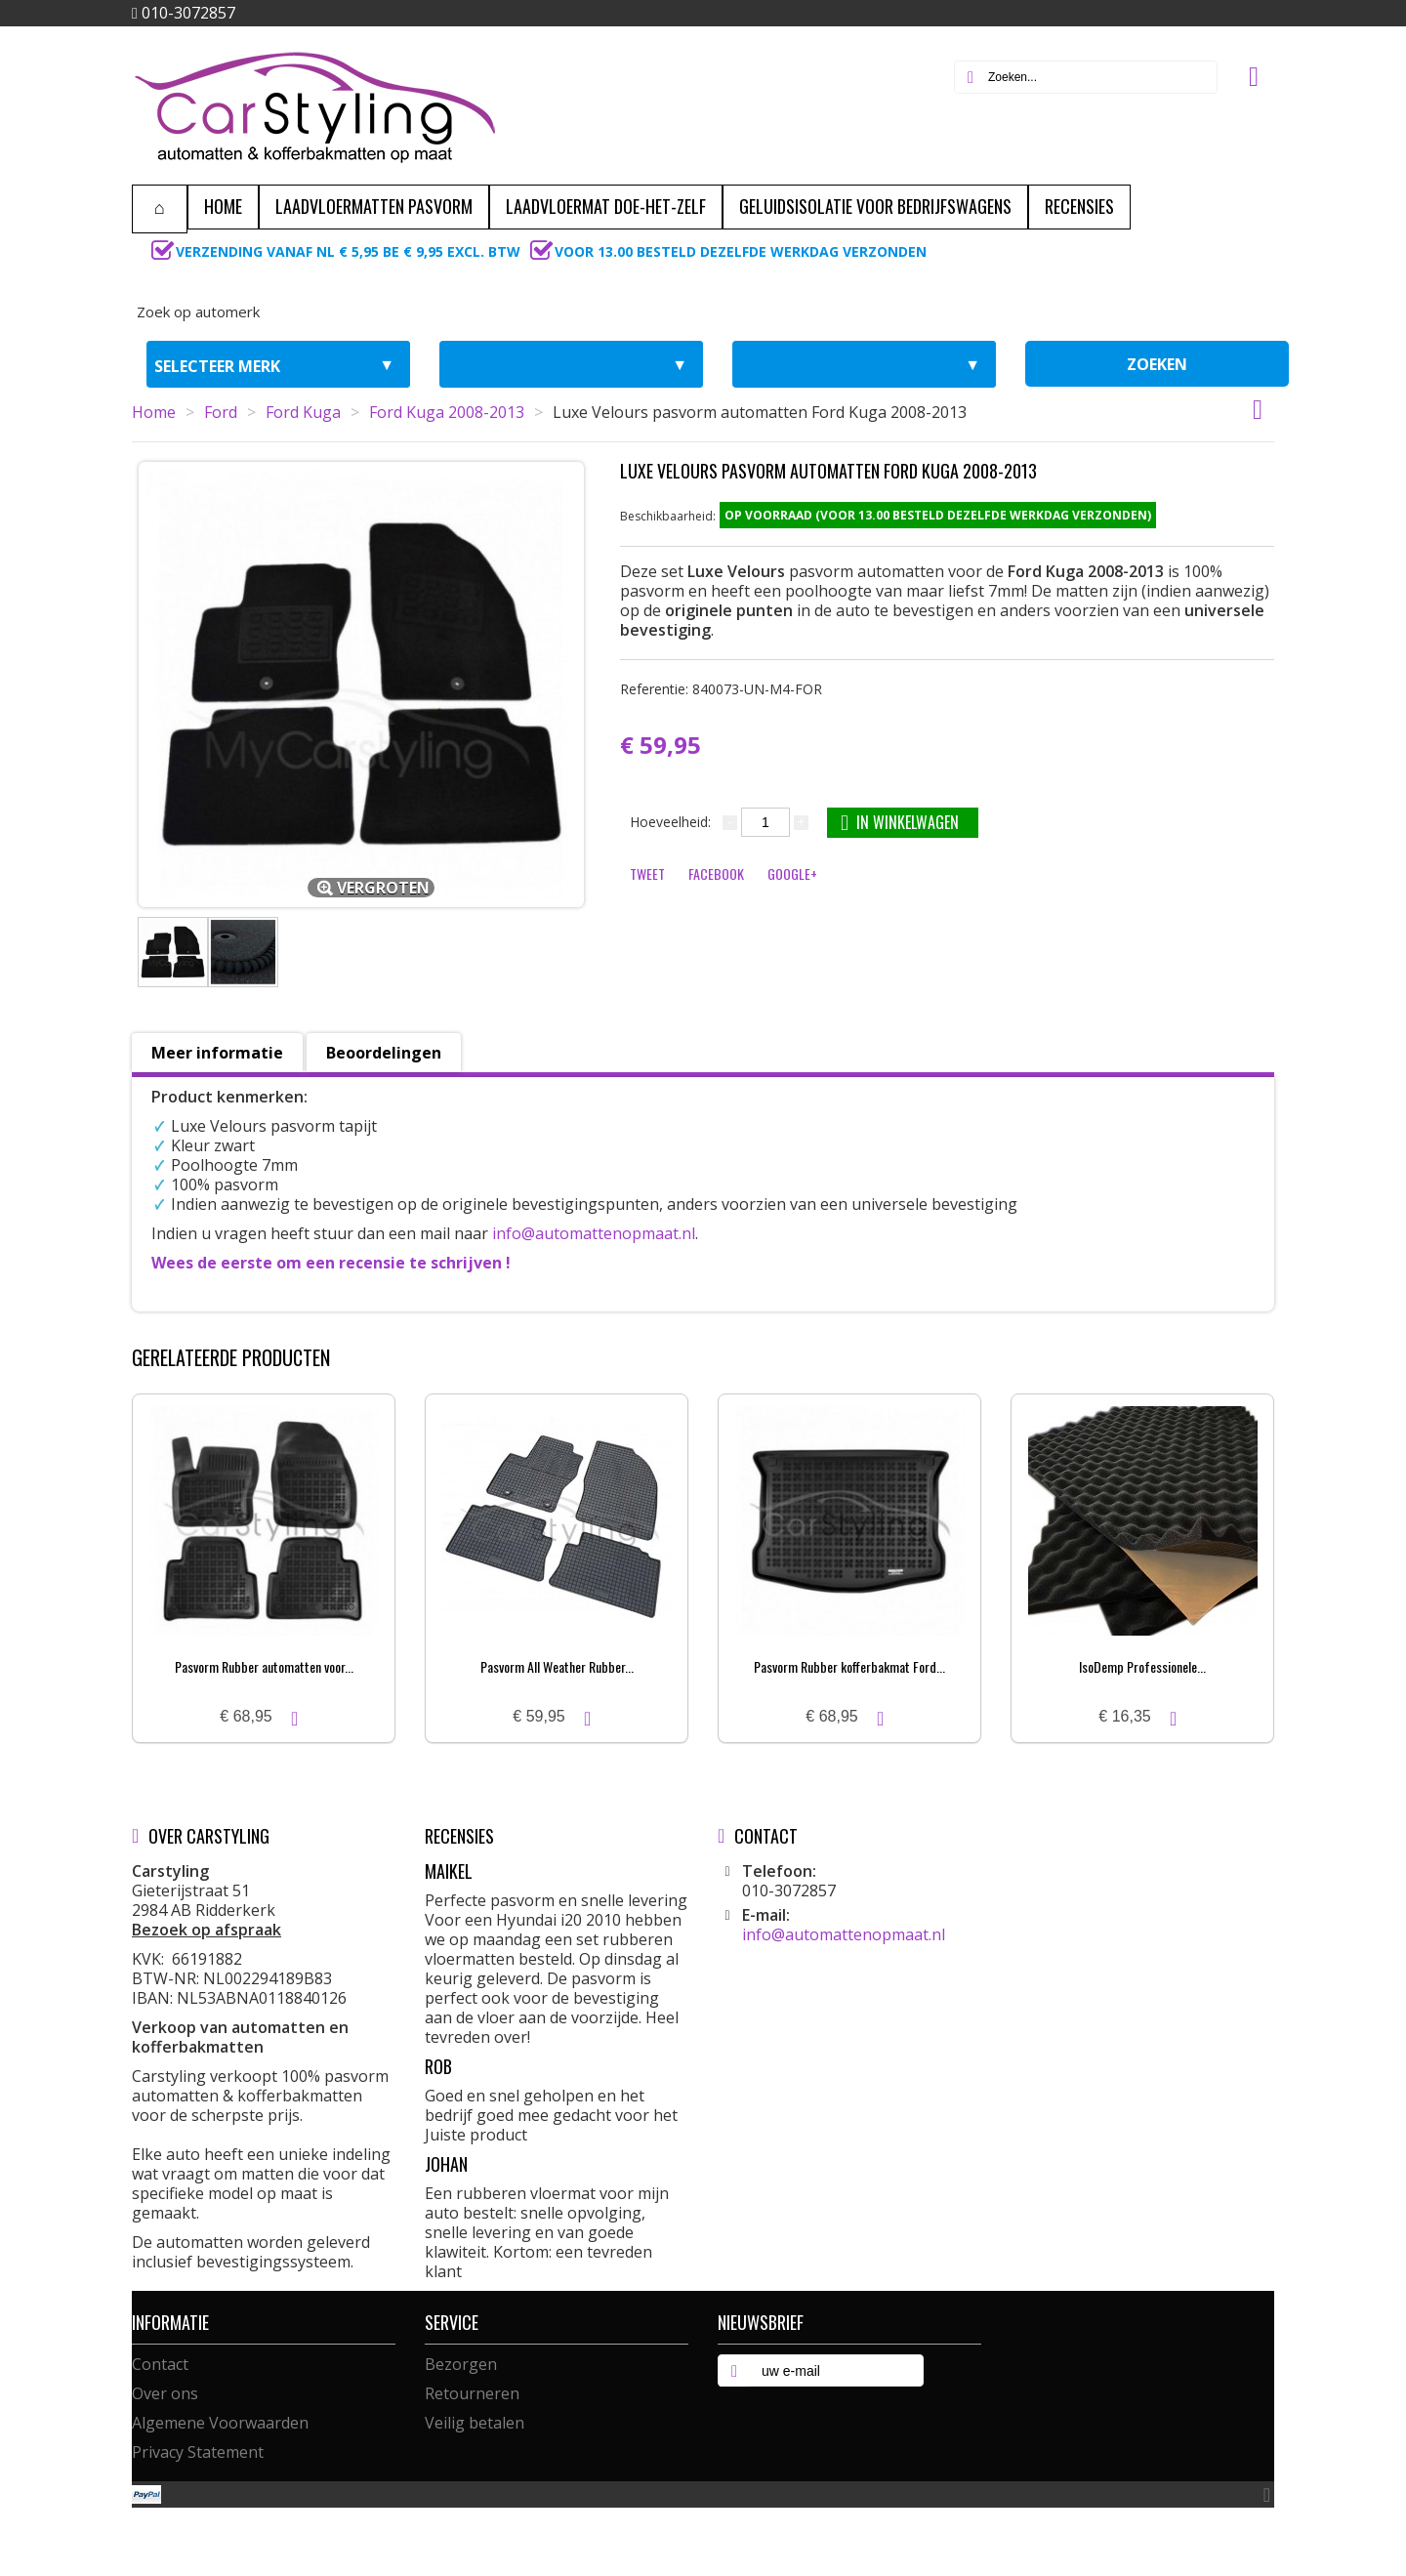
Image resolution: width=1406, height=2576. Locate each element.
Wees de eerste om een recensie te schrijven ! (331, 1262)
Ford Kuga (303, 412)
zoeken (1157, 364)
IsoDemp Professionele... (1142, 1666)
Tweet (647, 873)
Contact (160, 2364)
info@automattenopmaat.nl (593, 1233)
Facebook (716, 873)
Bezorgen (461, 2364)
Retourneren (472, 2393)
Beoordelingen (383, 1052)
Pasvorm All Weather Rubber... (557, 1666)
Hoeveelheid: (670, 821)
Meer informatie (217, 1052)
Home (154, 412)
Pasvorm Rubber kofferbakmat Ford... (849, 1666)
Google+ (792, 873)
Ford (220, 412)
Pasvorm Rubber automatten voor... (264, 1666)
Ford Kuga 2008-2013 (446, 412)
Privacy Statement (198, 2452)
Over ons (165, 2393)
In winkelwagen (900, 822)
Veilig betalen (474, 2422)
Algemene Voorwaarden (220, 2422)
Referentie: (721, 689)
